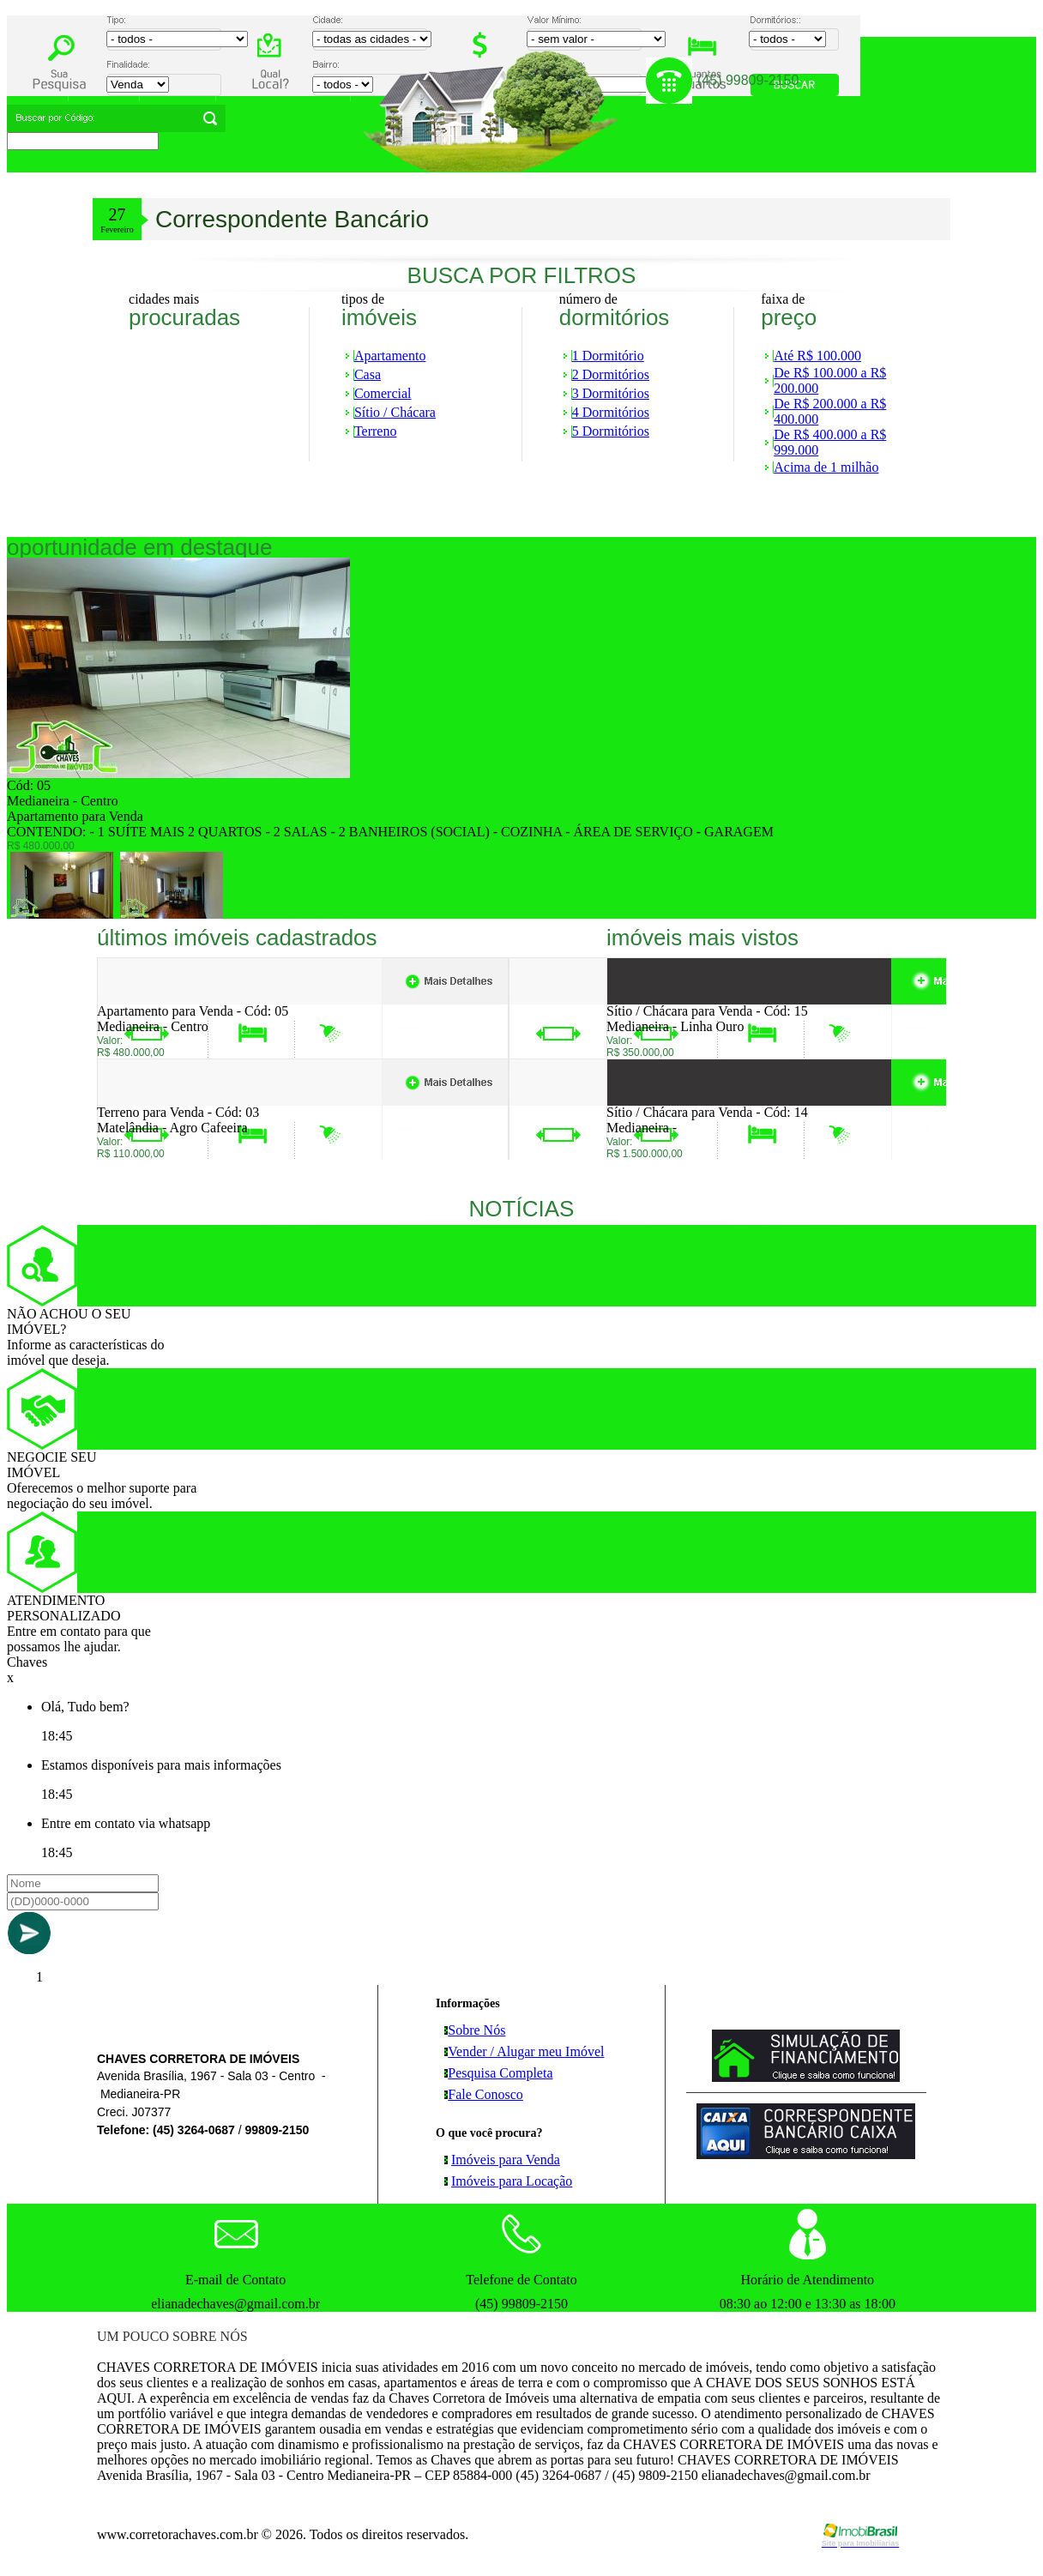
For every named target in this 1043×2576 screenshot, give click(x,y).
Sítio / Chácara (395, 412)
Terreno (375, 431)
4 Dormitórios (610, 412)
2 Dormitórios (610, 374)
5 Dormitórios (610, 431)
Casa (367, 374)
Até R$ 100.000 (817, 355)
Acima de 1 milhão (826, 467)
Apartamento (390, 355)
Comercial (383, 393)
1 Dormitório (608, 355)
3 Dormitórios (610, 393)
